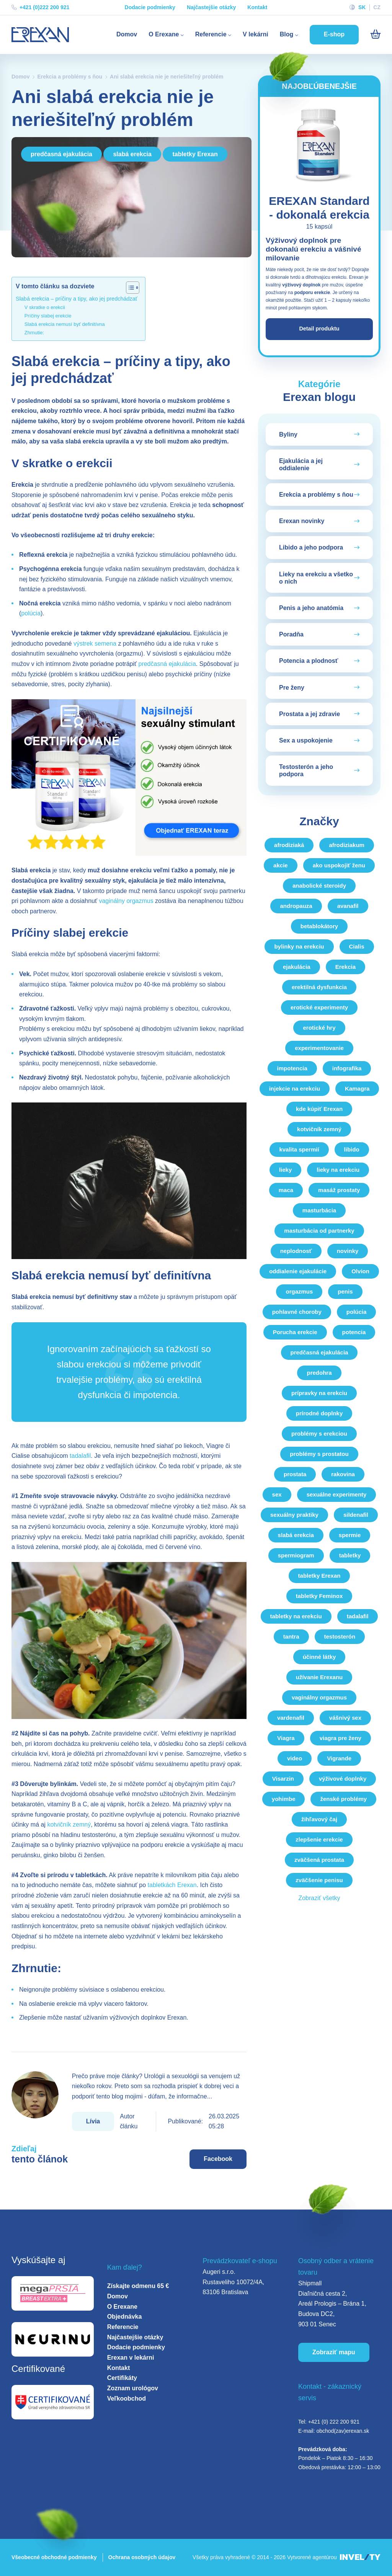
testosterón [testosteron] (340, 1637)
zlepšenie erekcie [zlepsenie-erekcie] (319, 1840)
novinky (348, 1251)
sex (277, 1495)
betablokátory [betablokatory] (319, 927)
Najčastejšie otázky (211, 7)
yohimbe (284, 1799)
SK (362, 7)
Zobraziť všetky (319, 1899)
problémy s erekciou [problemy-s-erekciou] (319, 1434)
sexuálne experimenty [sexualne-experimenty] (337, 1495)
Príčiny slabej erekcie (48, 316)
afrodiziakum (346, 845)
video (294, 1759)
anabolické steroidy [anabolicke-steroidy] (319, 886)
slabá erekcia (132, 154)
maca (286, 1190)
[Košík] (375, 34)
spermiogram (296, 1556)
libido (351, 1150)
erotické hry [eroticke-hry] (319, 1028)
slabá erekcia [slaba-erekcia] (296, 1536)
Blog (289, 34)
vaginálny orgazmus (126, 901)
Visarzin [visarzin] (283, 1779)
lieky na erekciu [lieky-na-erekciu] (338, 1170)
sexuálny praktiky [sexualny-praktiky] (294, 1515)
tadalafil (80, 1455)
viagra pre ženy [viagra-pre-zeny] (340, 1738)
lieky (285, 1170)
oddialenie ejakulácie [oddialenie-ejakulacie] (298, 1272)
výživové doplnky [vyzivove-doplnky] (342, 1779)
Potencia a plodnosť (308, 662)
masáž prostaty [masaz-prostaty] (339, 1190)
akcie (280, 866)
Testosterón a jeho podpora (306, 772)
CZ (377, 7)
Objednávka (124, 2316)
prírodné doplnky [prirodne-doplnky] (319, 1414)
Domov (126, 34)
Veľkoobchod (126, 2398)
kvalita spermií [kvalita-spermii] (299, 1150)
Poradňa (291, 635)
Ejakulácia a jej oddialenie (301, 465)
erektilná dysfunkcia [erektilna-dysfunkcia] (319, 988)
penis (345, 1292)
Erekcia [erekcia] (345, 967)
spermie (350, 1536)
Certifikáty (122, 2378)
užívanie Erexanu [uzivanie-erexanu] (319, 1678)
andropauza (296, 906)
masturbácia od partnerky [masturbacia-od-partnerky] (319, 1231)
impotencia (292, 1069)
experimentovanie (319, 1048)
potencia (354, 1333)
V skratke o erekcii (44, 307)
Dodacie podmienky (150, 7)
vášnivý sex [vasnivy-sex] (345, 1718)
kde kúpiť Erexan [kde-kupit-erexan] (319, 1109)
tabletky (350, 1556)
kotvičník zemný (69, 1824)
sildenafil (355, 1515)
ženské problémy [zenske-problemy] (343, 1799)
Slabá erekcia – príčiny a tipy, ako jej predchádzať (76, 299)
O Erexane (166, 34)
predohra (319, 1373)
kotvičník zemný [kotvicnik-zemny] (319, 1130)
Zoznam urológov (132, 2388)
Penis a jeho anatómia (311, 608)
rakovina (343, 1475)
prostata (295, 1475)
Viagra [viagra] (286, 1738)
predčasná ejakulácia (61, 154)
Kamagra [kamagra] (357, 1089)
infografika (347, 1069)
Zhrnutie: (34, 332)
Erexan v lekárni (130, 2357)
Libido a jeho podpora (311, 548)
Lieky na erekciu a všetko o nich (316, 579)
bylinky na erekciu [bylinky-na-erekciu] (299, 947)
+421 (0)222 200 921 (40, 7)
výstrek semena (95, 643)
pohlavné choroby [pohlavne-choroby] (297, 1312)
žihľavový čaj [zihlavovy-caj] (319, 1820)
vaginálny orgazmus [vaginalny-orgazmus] (319, 1698)
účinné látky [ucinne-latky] (319, 1657)
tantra (291, 1637)
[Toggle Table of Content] (128, 287)
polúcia (31, 613)
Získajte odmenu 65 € (138, 2286)
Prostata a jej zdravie (309, 714)
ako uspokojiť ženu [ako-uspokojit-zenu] (339, 866)
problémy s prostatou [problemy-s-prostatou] (319, 1454)
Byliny (288, 435)
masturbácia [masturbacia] (319, 1211)
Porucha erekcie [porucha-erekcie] (295, 1333)
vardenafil (290, 1718)
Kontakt (257, 7)
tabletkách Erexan (172, 1885)
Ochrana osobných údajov (142, 2557)
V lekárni (255, 34)
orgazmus (299, 1292)
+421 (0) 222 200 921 (333, 2422)
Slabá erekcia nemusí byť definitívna (64, 324)
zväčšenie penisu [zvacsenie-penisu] (319, 1881)
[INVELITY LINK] (360, 2557)
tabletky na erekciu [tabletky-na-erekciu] (296, 1617)
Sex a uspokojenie (306, 741)
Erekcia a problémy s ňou (69, 77)
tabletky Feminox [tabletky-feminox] (319, 1596)
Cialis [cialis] (356, 947)
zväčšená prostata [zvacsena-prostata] (319, 1860)
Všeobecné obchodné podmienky (54, 2557)
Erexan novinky (301, 522)
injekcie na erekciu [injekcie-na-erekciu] (294, 1089)
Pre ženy (291, 688)
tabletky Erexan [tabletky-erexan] (319, 1576)
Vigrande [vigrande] (339, 1759)
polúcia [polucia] (356, 1312)
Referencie (213, 34)
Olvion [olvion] (360, 1272)
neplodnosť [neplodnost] (296, 1251)
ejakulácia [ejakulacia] (296, 967)
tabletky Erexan (194, 154)
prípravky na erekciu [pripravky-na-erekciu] (319, 1393)
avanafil (348, 906)
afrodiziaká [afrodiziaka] (289, 845)
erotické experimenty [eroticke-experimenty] (319, 1008)
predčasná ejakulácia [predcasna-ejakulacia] (319, 1353)
